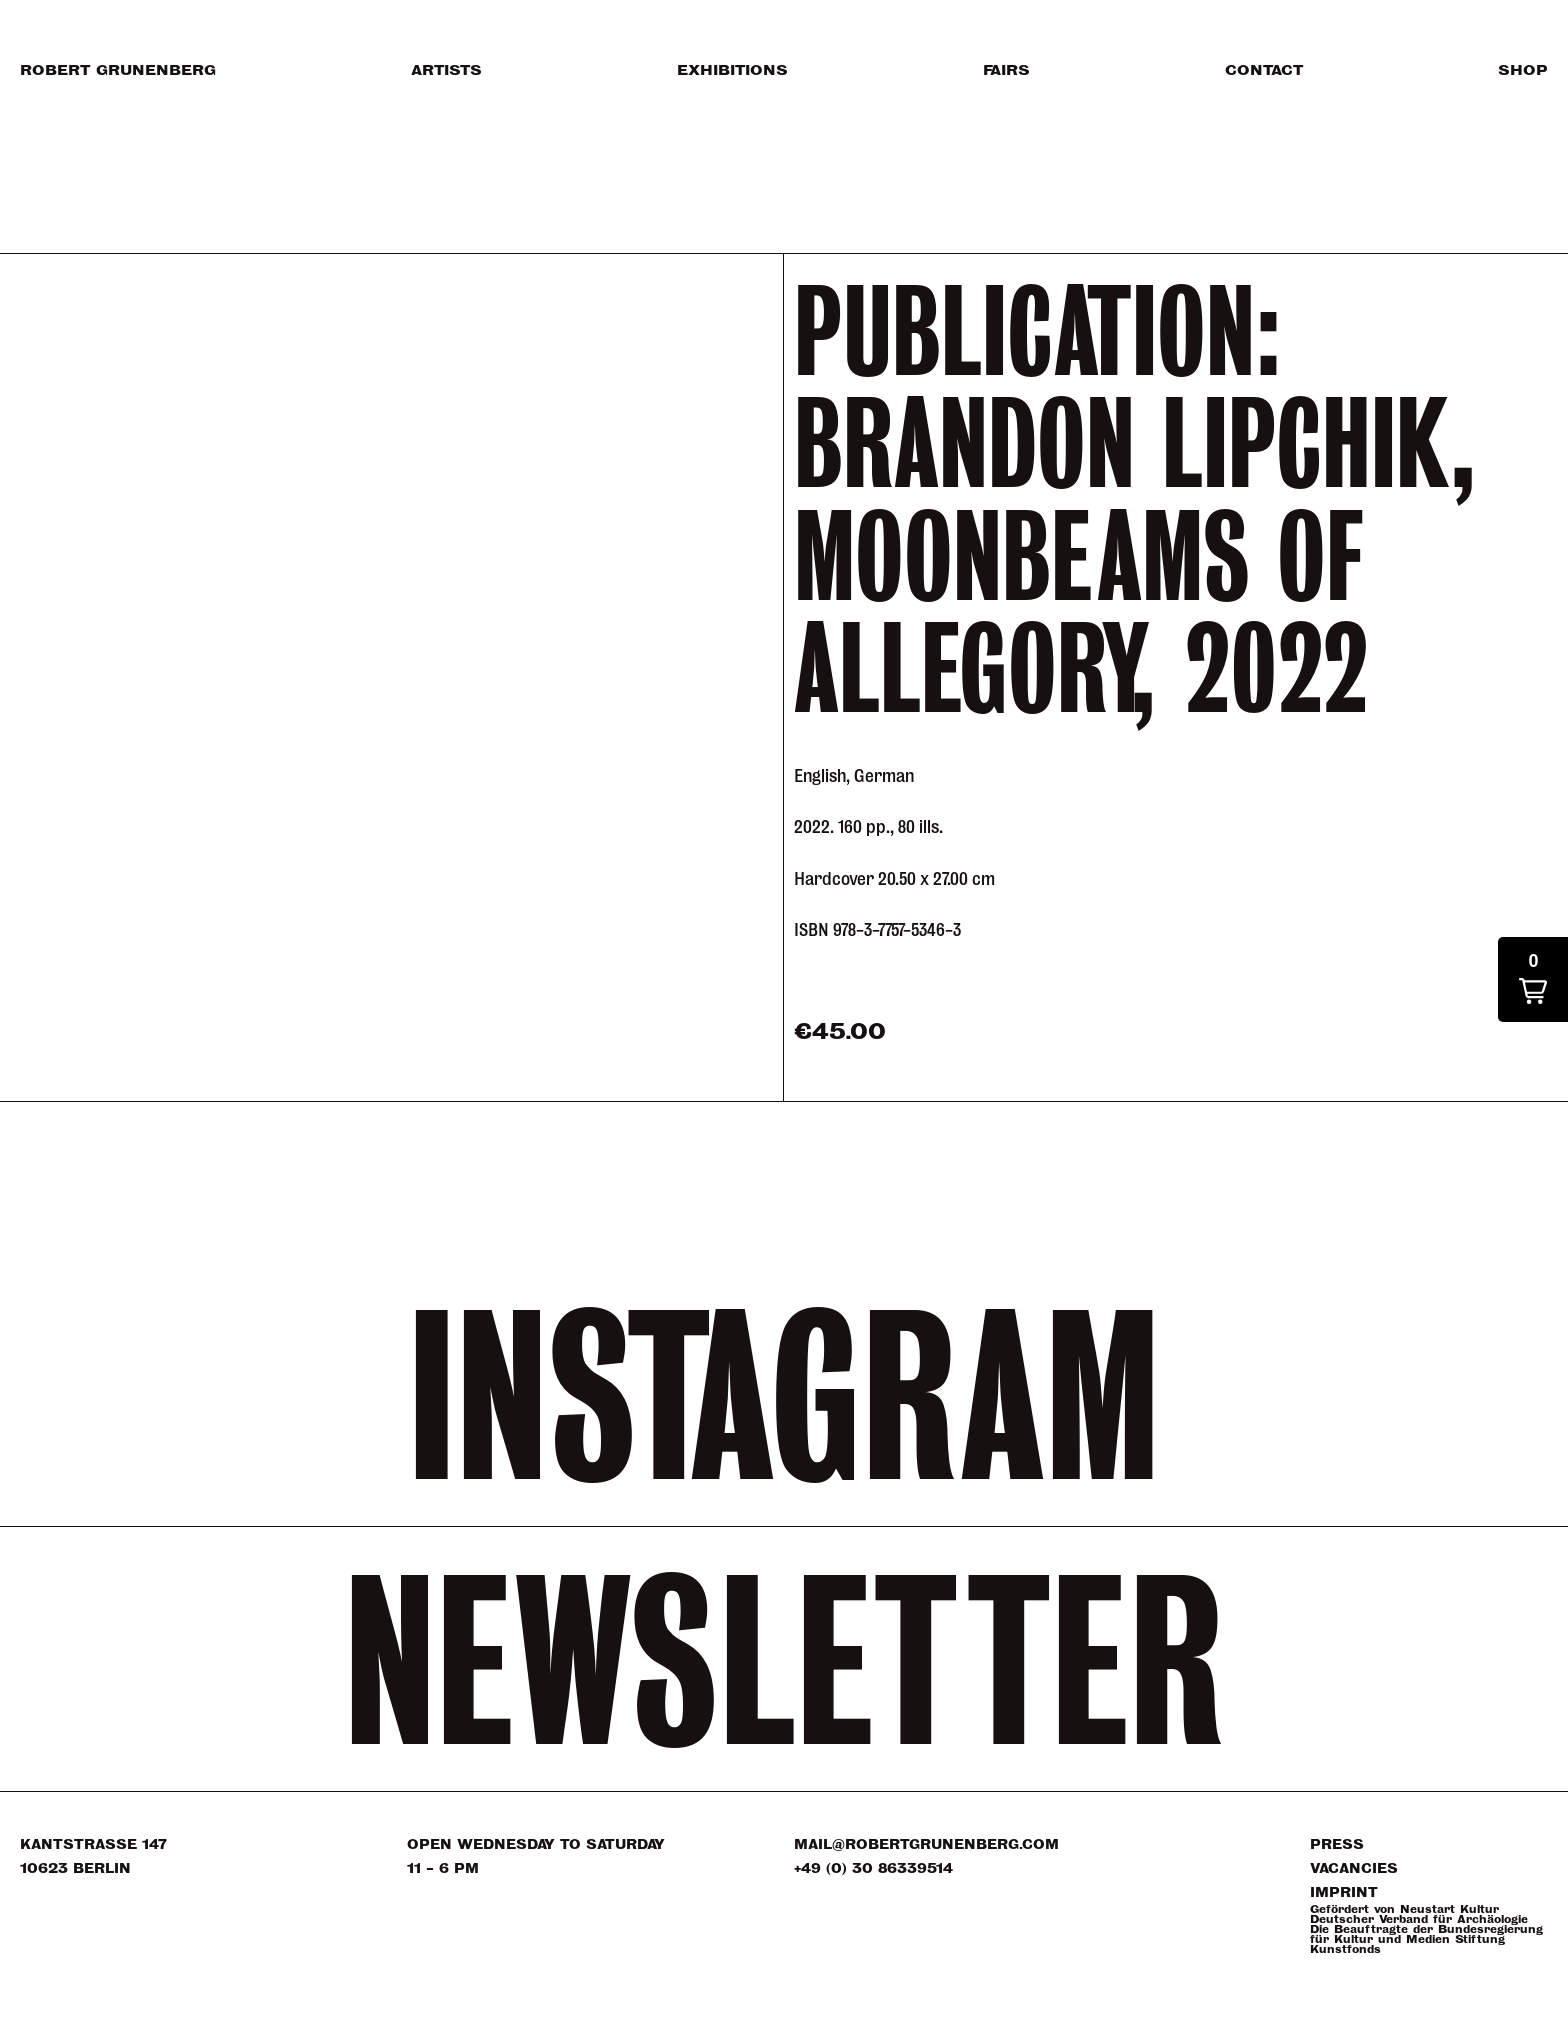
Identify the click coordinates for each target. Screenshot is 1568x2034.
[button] (1533, 979)
